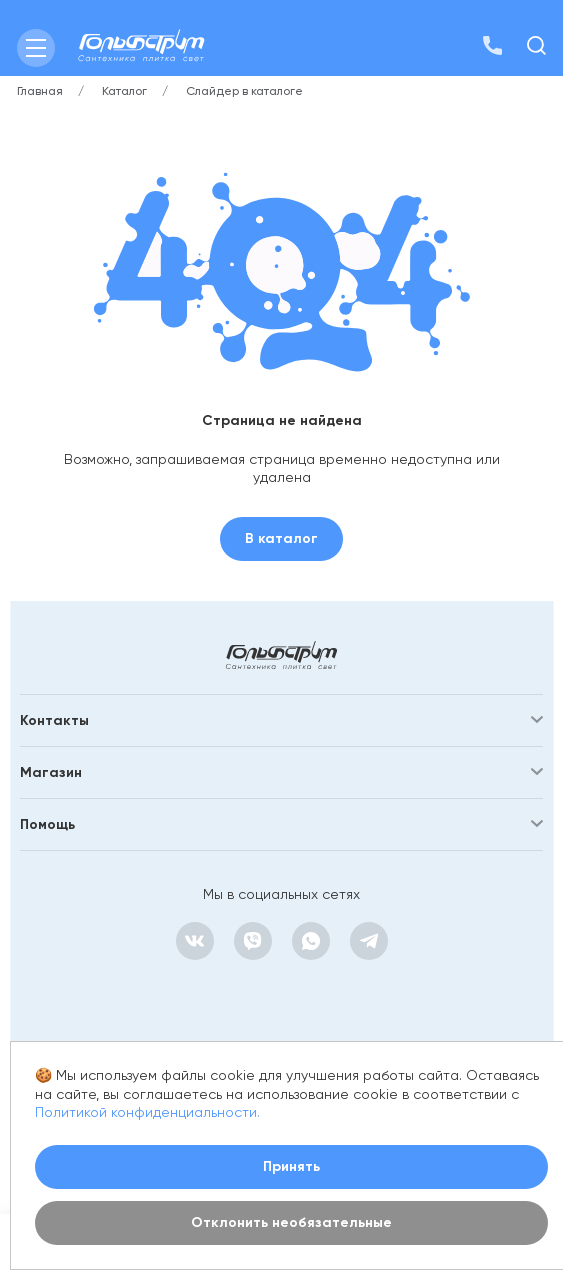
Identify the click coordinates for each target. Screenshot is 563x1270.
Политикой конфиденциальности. (147, 1112)
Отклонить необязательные (291, 1222)
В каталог (281, 538)
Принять (291, 1166)
